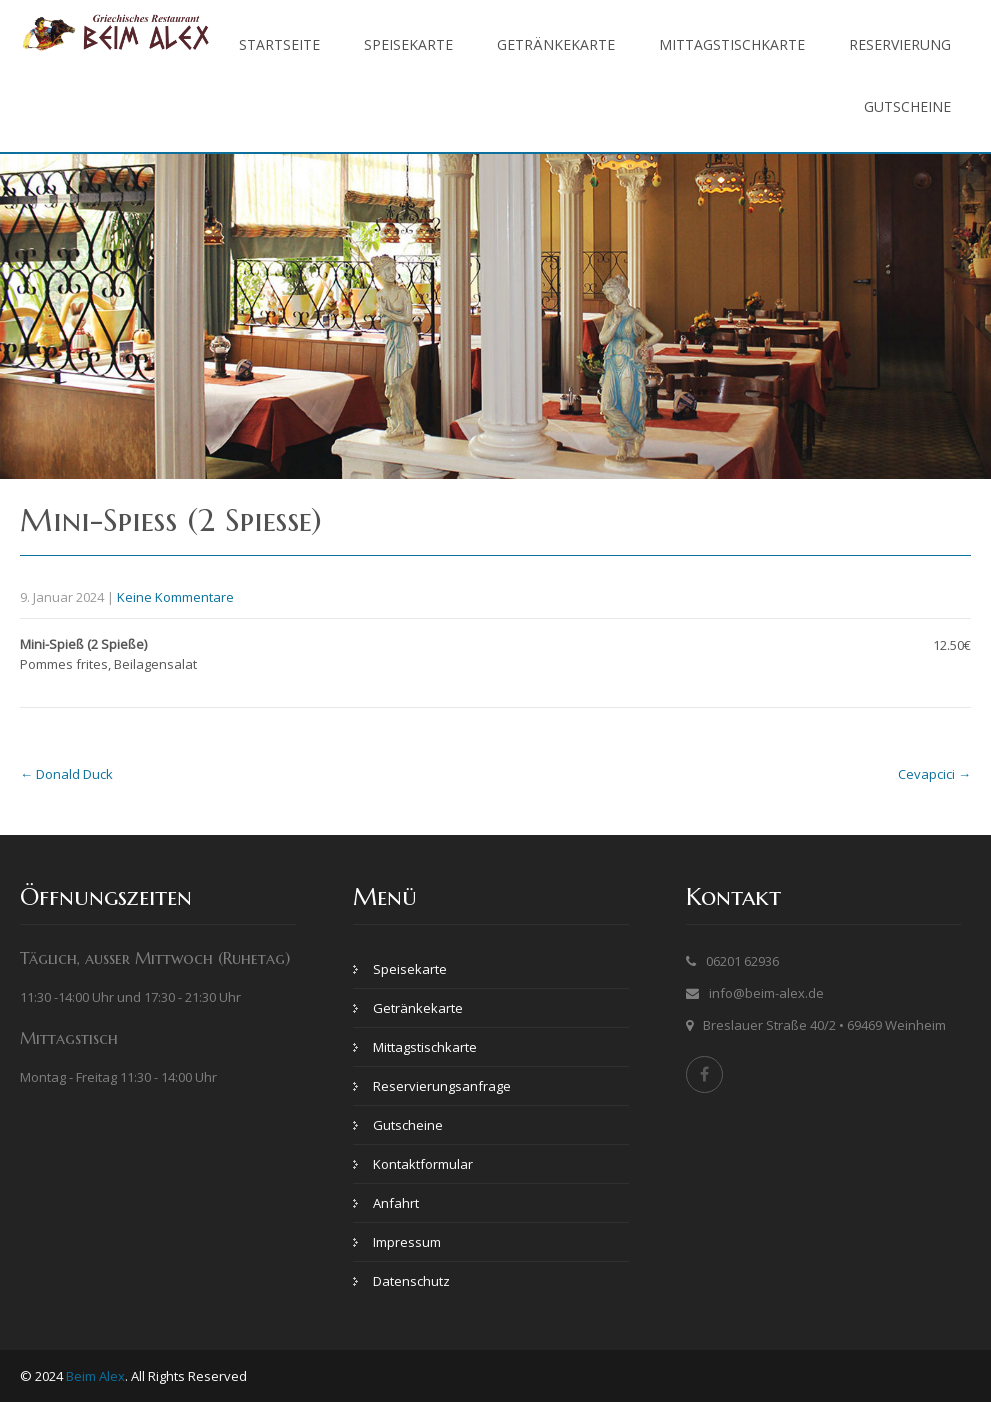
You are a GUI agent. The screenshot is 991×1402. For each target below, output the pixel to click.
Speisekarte (408, 44)
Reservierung (900, 44)
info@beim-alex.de (766, 993)
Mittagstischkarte (732, 44)
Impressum (407, 1242)
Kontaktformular (423, 1164)
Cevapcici (934, 774)
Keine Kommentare (175, 597)
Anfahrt (396, 1203)
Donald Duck (66, 774)
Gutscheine (907, 106)
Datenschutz (411, 1281)
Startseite (279, 44)
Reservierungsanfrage (442, 1086)
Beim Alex (95, 1376)
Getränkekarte (556, 44)
